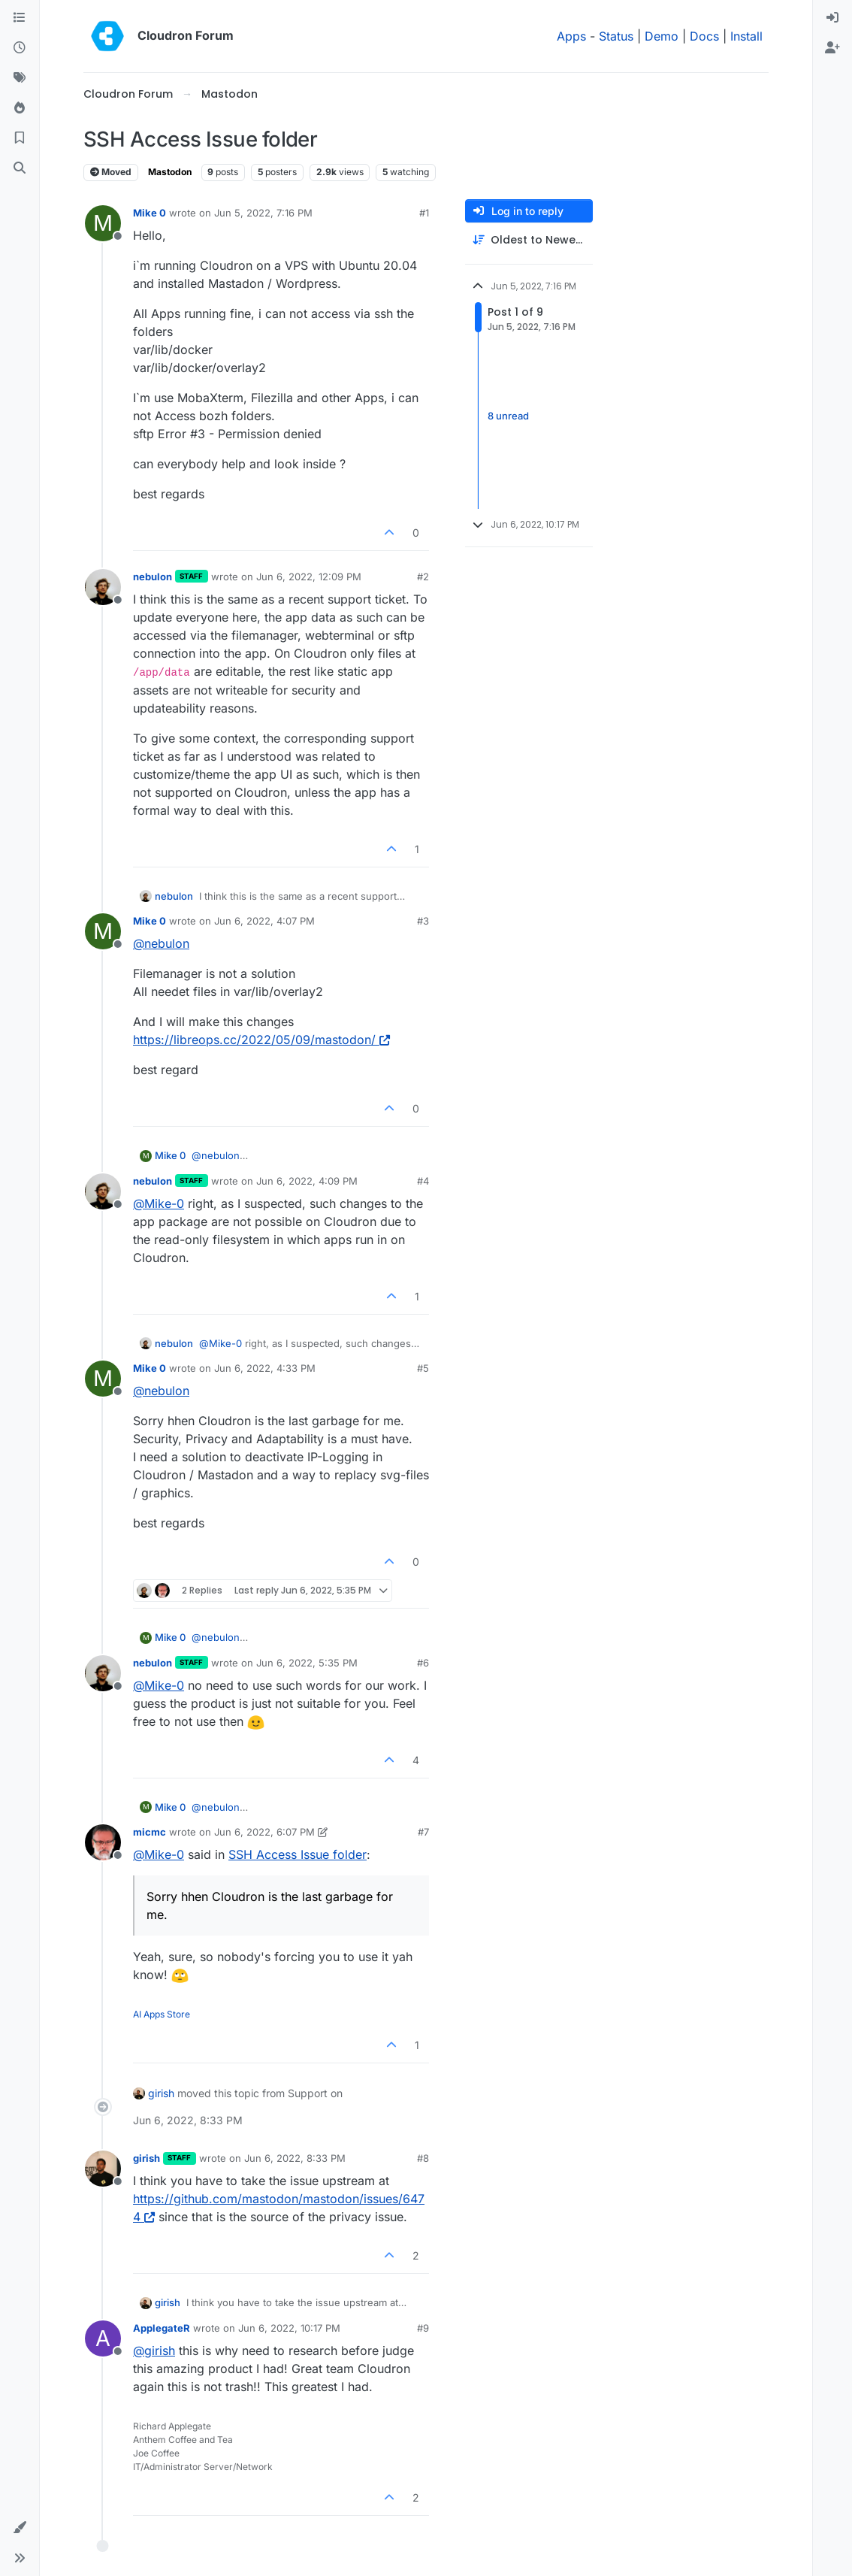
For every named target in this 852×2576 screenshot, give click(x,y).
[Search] (19, 168)
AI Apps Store (161, 2014)
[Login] (832, 18)
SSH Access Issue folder (297, 1854)
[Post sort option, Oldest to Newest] (529, 240)
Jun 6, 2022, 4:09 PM (307, 1181)
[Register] (832, 48)
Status (616, 36)
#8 (423, 2158)
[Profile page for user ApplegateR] (103, 2338)
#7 (423, 1832)
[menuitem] (832, 18)
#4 (423, 1181)
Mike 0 (149, 213)
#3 (423, 921)
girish (161, 2093)
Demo (661, 36)
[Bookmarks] (19, 138)
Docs (704, 36)
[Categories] (19, 18)
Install (746, 36)
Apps (571, 36)
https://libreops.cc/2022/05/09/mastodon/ (261, 1039)
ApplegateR (161, 2328)
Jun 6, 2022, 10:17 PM (289, 2328)
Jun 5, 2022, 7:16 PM (263, 213)
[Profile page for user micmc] (103, 1842)
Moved (110, 171)
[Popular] (19, 108)
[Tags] (19, 78)
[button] (19, 2528)
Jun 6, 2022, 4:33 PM (265, 1368)
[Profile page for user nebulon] (103, 587)
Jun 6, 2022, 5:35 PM (307, 1663)
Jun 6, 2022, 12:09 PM (308, 577)
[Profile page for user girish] (103, 2169)
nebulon (152, 577)
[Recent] (19, 48)
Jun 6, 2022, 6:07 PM (264, 1832)
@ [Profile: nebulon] (161, 943)
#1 (424, 213)
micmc (149, 1832)
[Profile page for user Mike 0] (103, 223)
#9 (423, 2328)
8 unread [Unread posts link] (508, 416)
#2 (423, 577)
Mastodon (170, 171)
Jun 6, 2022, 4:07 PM (264, 921)
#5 (423, 1368)
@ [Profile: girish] (154, 2350)
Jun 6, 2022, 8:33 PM (295, 2158)
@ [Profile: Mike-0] (158, 1203)
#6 (423, 1663)
